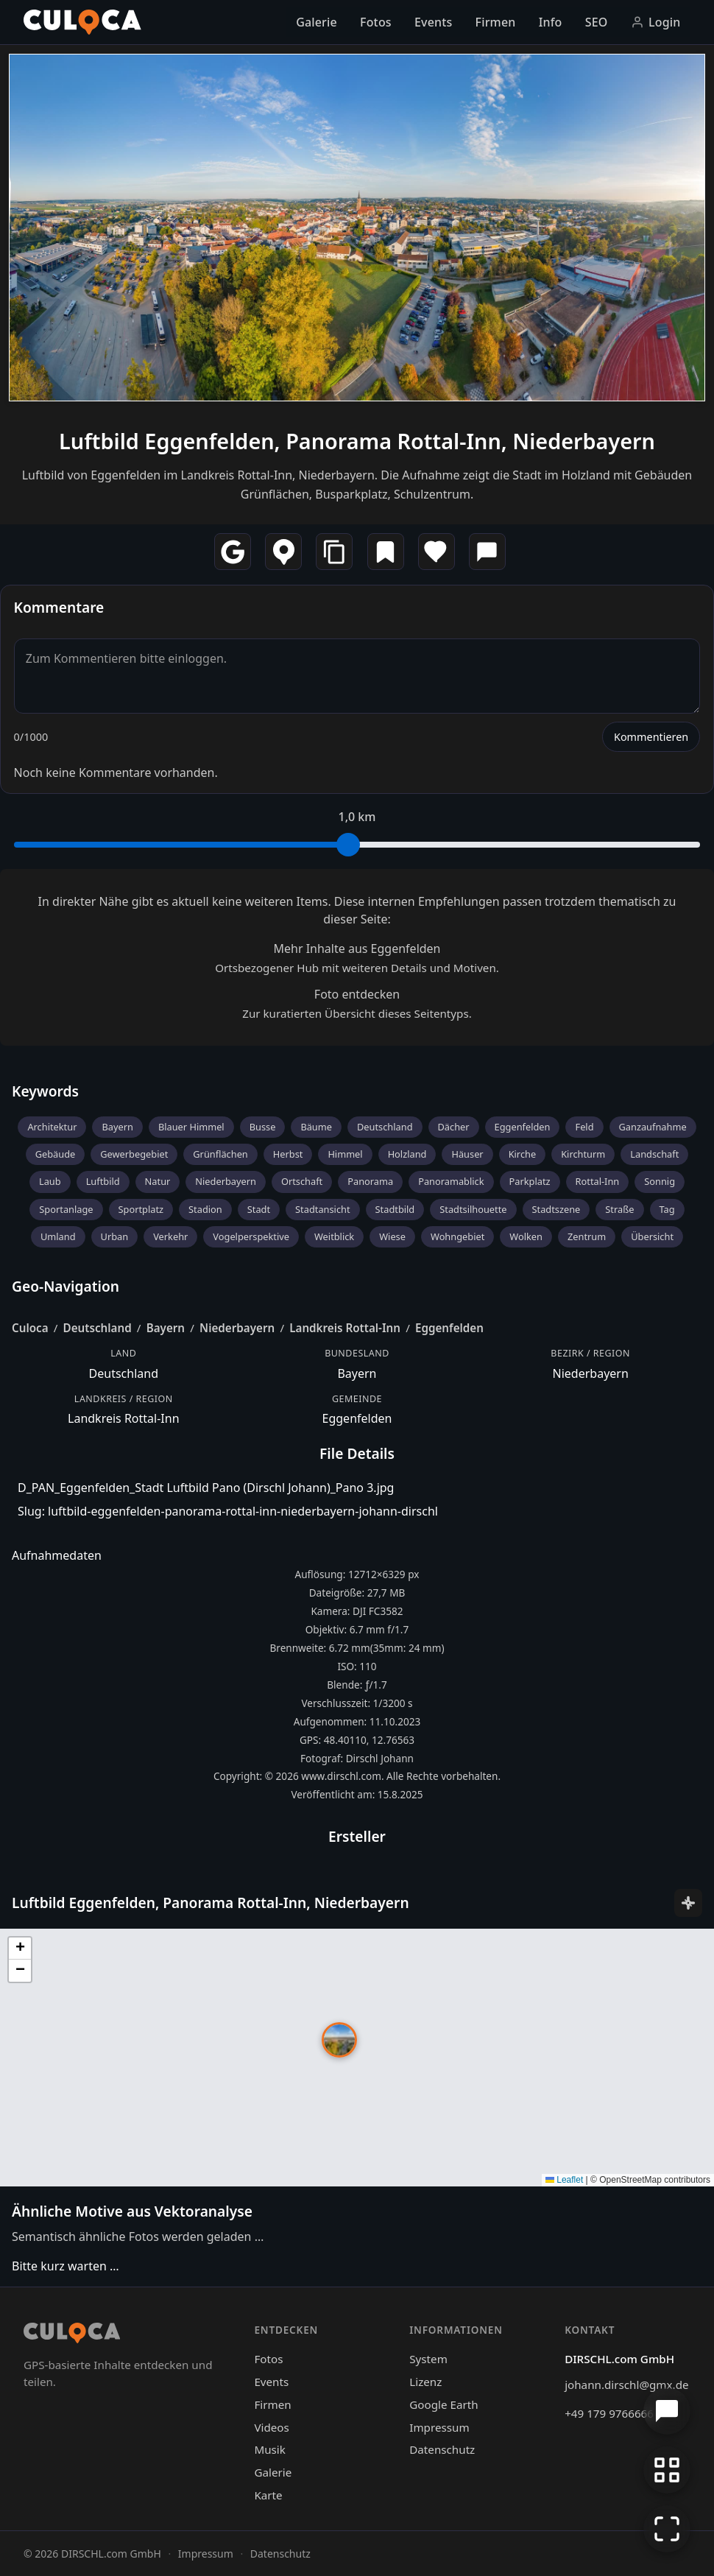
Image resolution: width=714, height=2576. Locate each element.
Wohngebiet (457, 1236)
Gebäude (55, 1154)
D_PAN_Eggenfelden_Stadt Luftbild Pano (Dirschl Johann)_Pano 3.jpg (206, 1487)
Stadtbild (395, 1209)
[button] (339, 2040)
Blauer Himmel (191, 1126)
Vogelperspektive (251, 1236)
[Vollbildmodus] (666, 2528)
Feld (584, 1126)
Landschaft (654, 1154)
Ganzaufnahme (653, 1126)
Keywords (45, 1091)
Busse (263, 1126)
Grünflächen (220, 1154)
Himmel (345, 1154)
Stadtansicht (322, 1209)
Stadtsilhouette (472, 1209)
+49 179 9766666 (609, 2413)
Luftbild (103, 1181)
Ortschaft (301, 1181)
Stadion (205, 1209)
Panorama (370, 1181)
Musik (269, 2449)
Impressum (439, 2427)
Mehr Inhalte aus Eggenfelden (356, 948)
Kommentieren (651, 737)
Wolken (525, 1236)
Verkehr (170, 1236)
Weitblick (334, 1236)
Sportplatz (141, 1209)
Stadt (258, 1209)
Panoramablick (451, 1181)
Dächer (454, 1126)
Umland (58, 1236)
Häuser (467, 1154)
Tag (667, 1209)
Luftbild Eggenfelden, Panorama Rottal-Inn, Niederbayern (357, 440)
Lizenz (425, 2381)
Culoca (30, 1327)
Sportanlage (66, 1209)
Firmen (496, 22)
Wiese (392, 1236)
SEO (596, 22)
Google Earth (443, 2404)
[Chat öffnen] (666, 2411)
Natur (158, 1181)
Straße (619, 1209)
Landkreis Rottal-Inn (344, 1327)
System (428, 2358)
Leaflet (564, 2180)
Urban (115, 1236)
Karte (268, 2495)
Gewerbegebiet (134, 1154)
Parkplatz (530, 1181)
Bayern (117, 1126)
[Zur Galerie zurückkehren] (666, 2470)
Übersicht (652, 1236)
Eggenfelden (523, 1126)
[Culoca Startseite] (82, 22)
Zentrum (587, 1236)
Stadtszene (556, 1209)
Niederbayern (225, 1181)
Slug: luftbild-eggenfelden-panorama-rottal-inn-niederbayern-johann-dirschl (228, 1511)
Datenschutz (442, 2449)
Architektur (52, 1126)
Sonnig (659, 1181)
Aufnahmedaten (57, 1555)
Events (433, 22)
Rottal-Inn (598, 1181)
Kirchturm (583, 1154)
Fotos (376, 22)
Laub (50, 1181)
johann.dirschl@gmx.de (626, 2384)
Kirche (523, 1154)
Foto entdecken (357, 994)
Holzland (407, 1154)
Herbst (288, 1154)
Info (550, 22)
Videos (271, 2427)
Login (656, 22)
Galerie (316, 22)
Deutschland (385, 1126)
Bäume (316, 1126)
